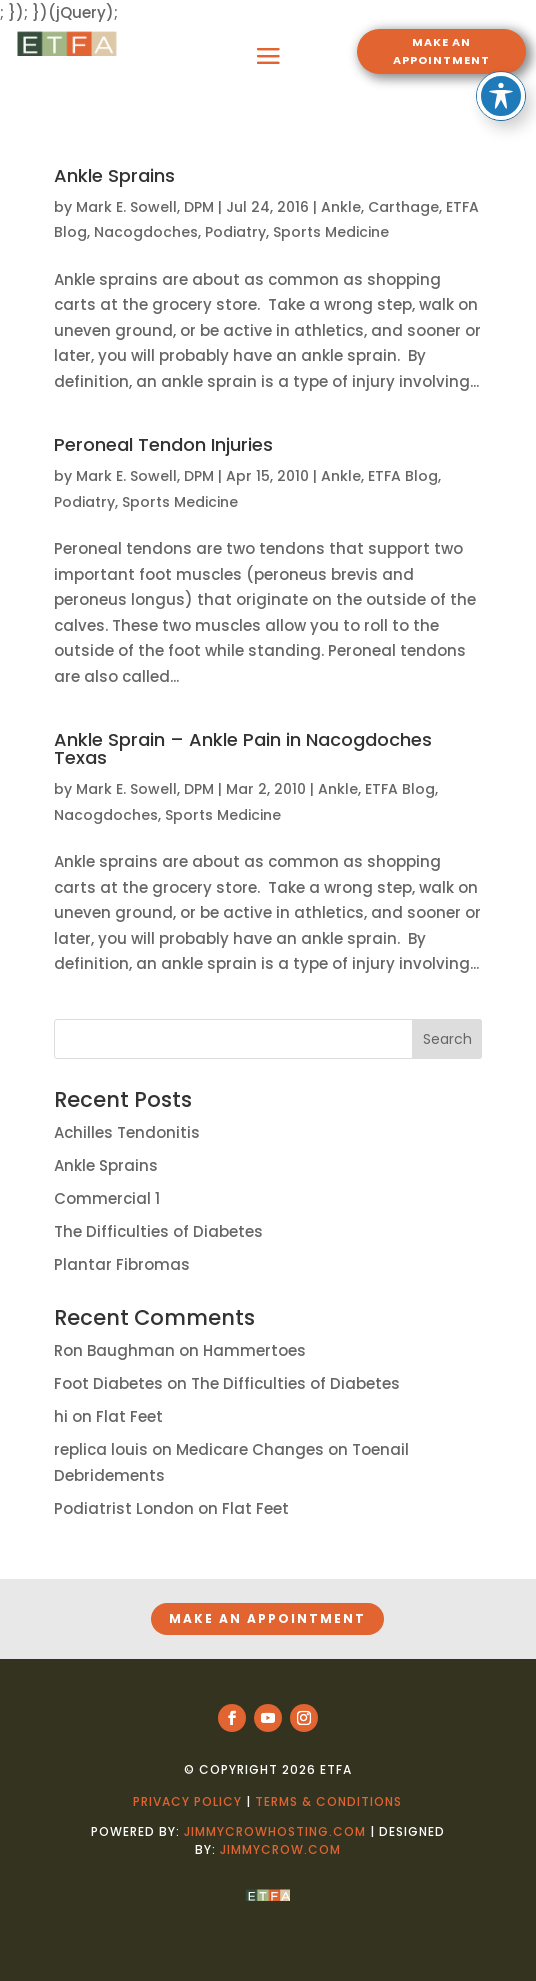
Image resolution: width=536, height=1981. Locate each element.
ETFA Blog (403, 476)
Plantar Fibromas (122, 1264)
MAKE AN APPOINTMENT (441, 51)
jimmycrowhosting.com (275, 1831)
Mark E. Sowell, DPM (145, 207)
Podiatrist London (124, 1508)
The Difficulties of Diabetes (158, 1231)
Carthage (403, 207)
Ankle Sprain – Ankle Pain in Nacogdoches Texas (243, 748)
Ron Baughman (114, 1350)
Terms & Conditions (328, 1801)
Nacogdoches (146, 232)
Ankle (341, 207)
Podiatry (235, 232)
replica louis (101, 1449)
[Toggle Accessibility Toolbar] (501, 30)
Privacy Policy (187, 1801)
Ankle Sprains (114, 175)
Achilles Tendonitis (127, 1132)
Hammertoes (254, 1350)
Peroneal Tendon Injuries (163, 444)
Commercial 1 (107, 1198)
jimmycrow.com (280, 1849)
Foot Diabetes (108, 1383)
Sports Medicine (331, 232)
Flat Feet (129, 1416)
